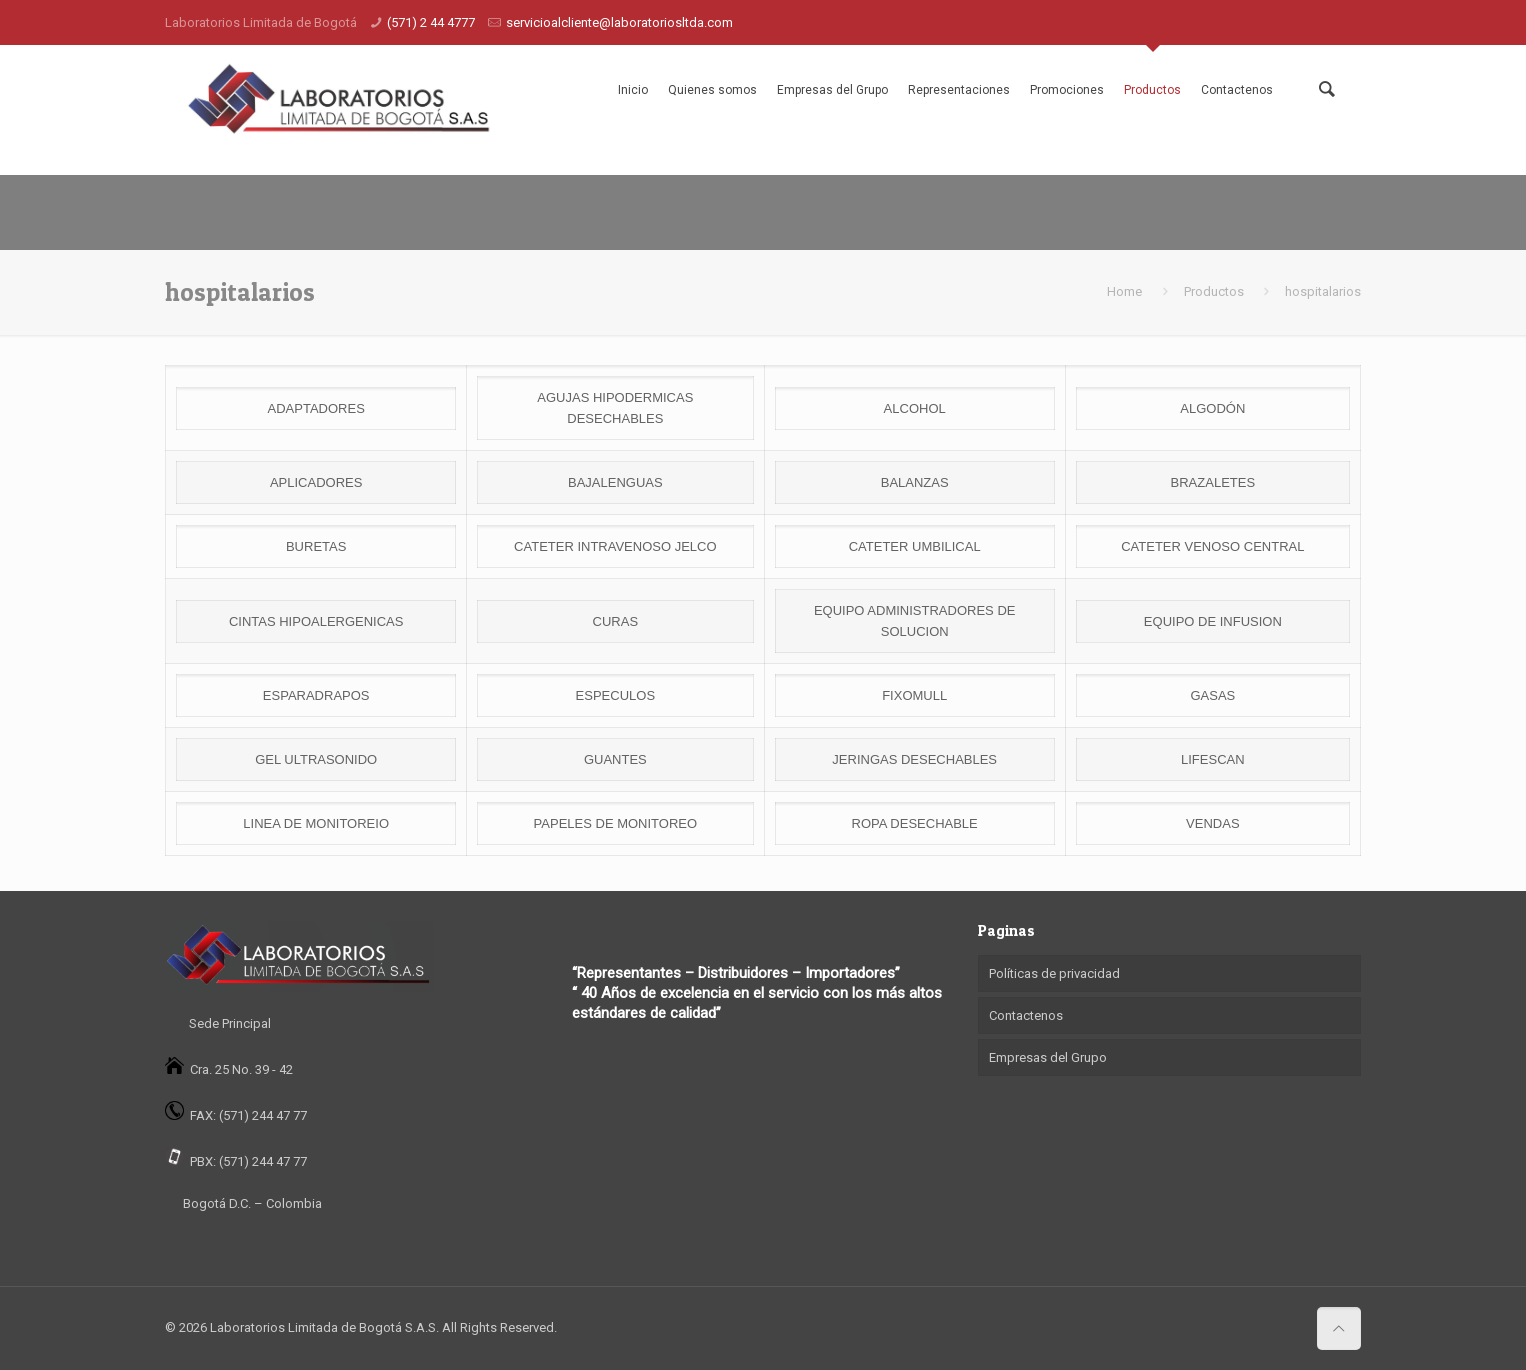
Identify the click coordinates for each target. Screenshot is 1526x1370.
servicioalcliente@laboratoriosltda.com (619, 22)
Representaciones (959, 90)
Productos (1152, 90)
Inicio (633, 90)
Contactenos (1237, 90)
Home (1124, 291)
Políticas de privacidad (1054, 973)
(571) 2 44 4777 (431, 22)
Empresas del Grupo (832, 90)
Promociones (1067, 90)
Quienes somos (712, 90)
